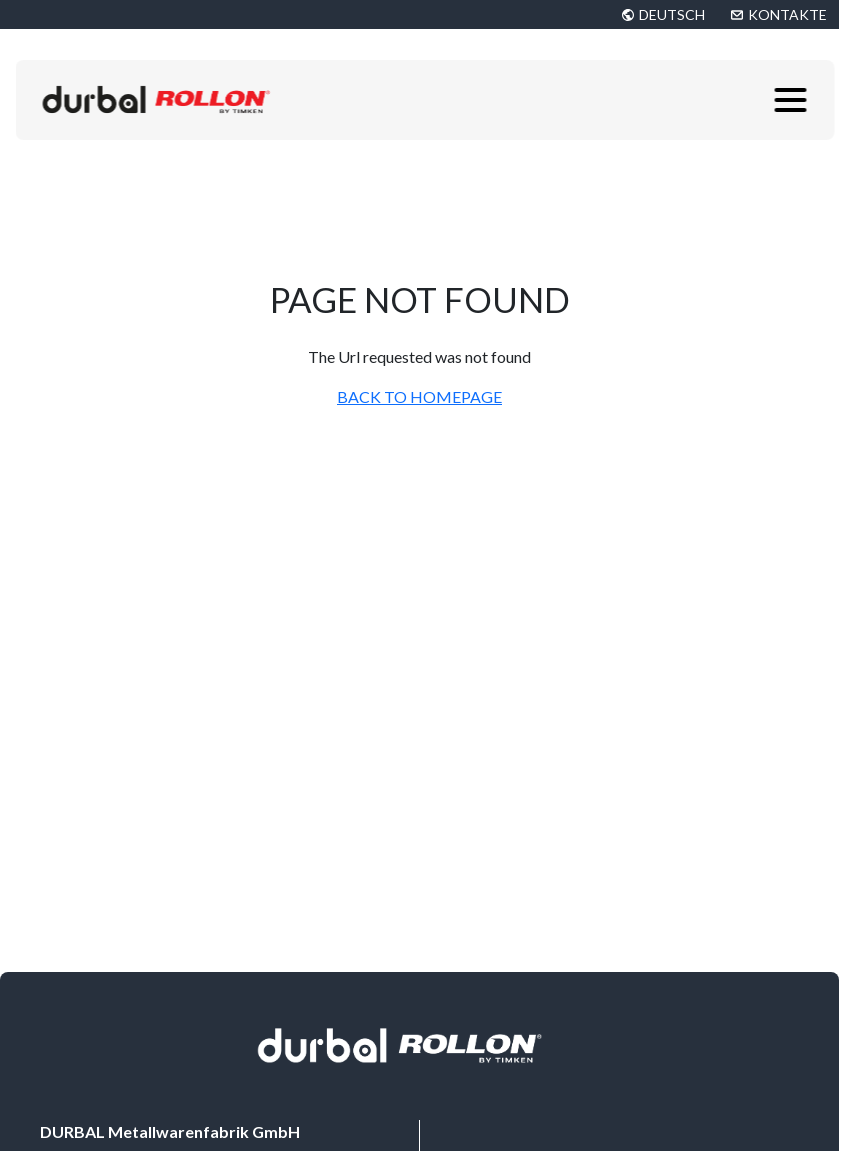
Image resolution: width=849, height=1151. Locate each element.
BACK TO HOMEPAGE (419, 396)
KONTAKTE (787, 14)
